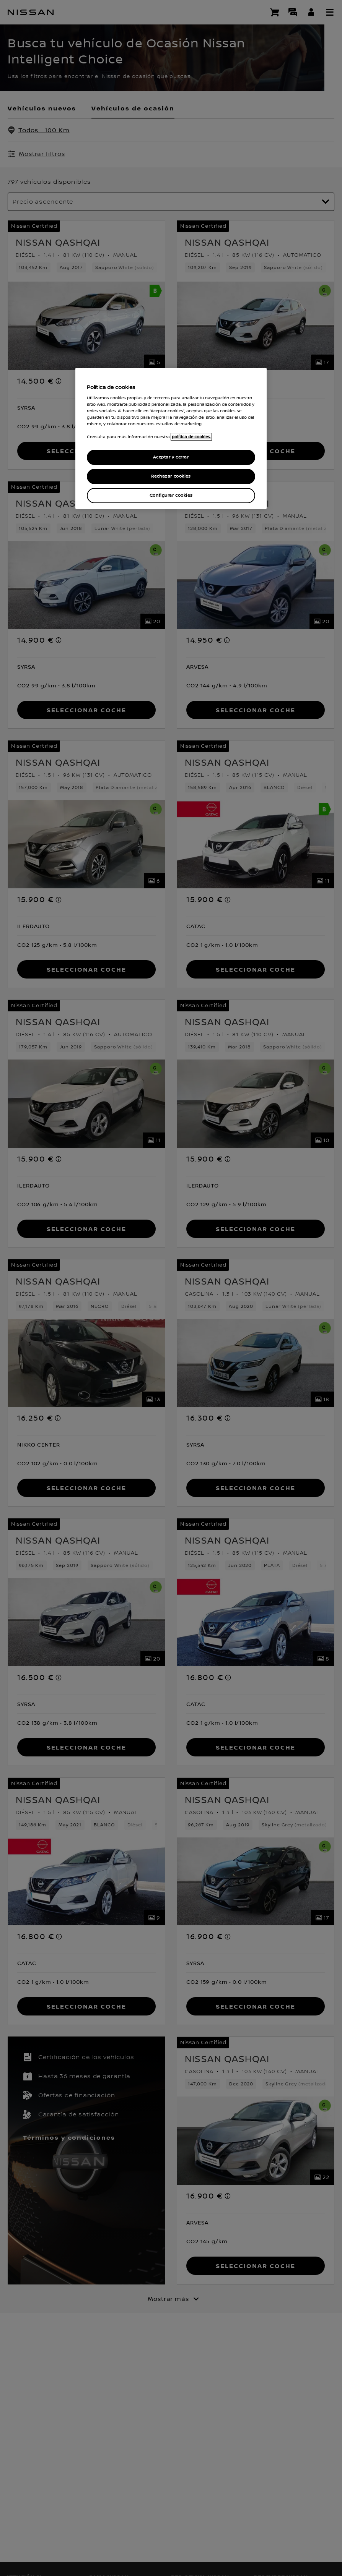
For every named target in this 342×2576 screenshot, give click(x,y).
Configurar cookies (171, 495)
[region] (171, 438)
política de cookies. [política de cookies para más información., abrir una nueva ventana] (191, 436)
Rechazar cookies (171, 476)
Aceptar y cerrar (171, 457)
